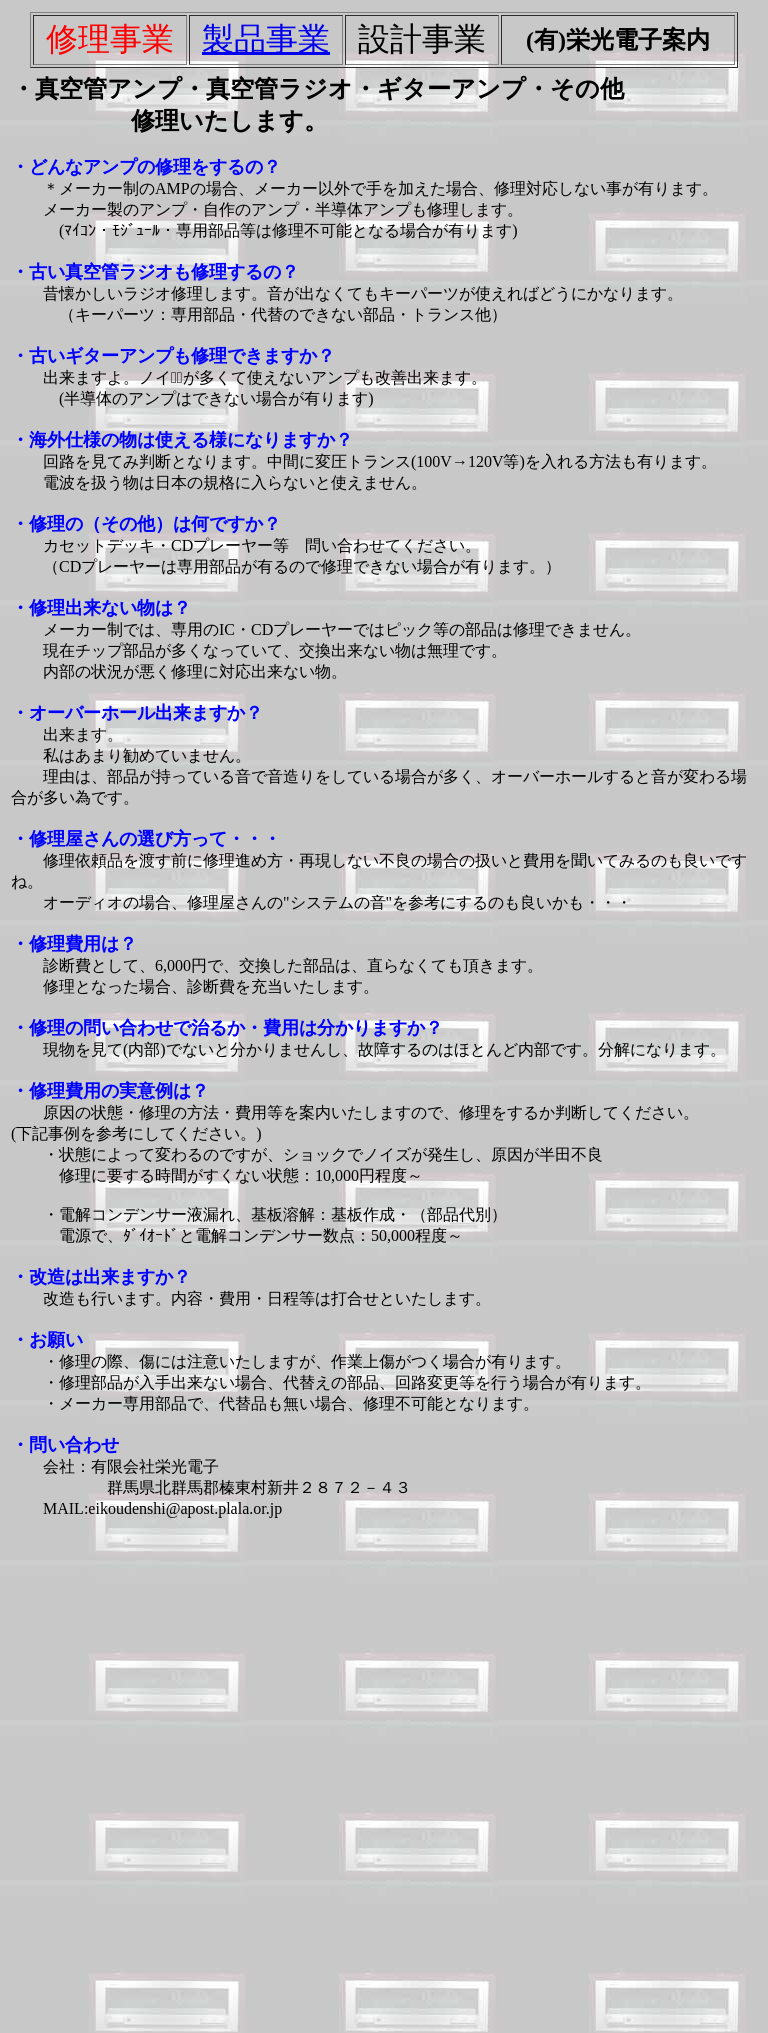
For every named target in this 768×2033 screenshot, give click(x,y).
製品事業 (266, 39)
